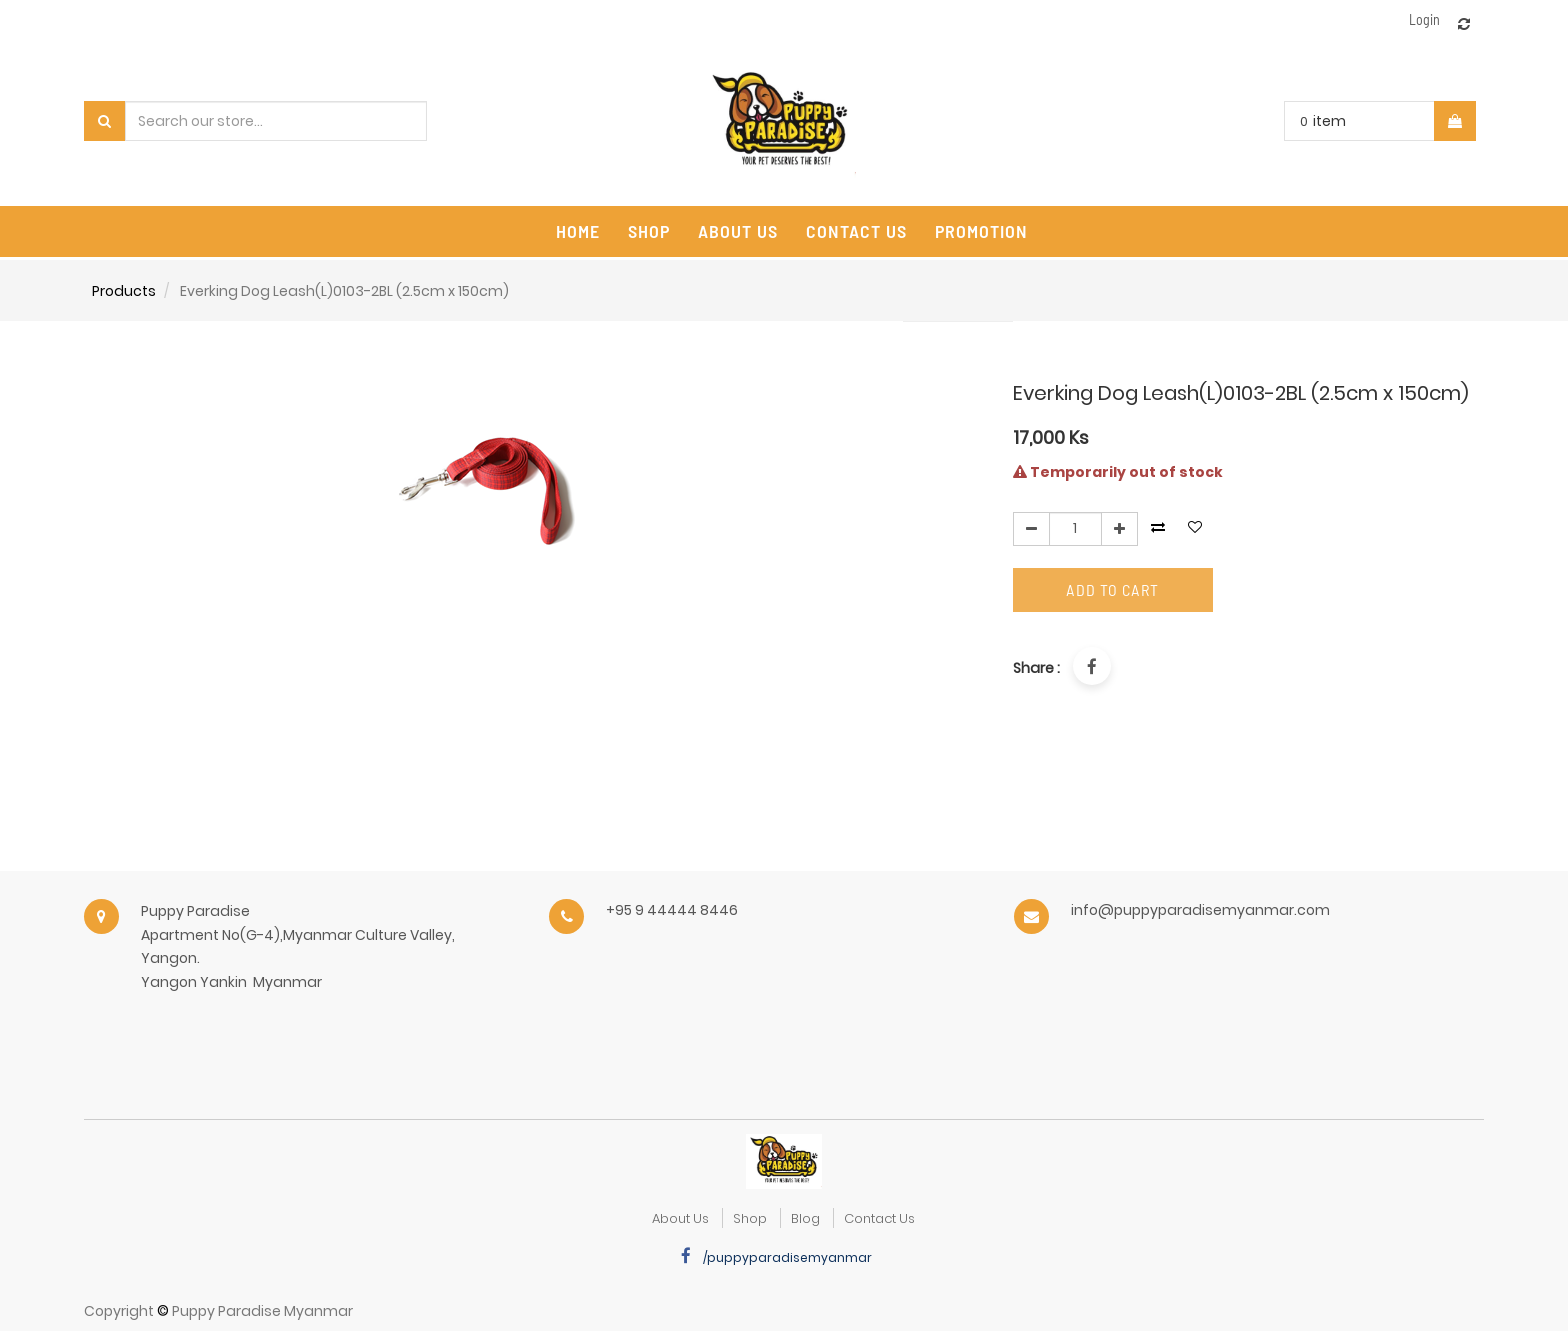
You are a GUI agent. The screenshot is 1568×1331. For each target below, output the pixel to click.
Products (124, 291)
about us (680, 1218)
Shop (750, 1218)
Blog (805, 1218)
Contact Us (879, 1218)
